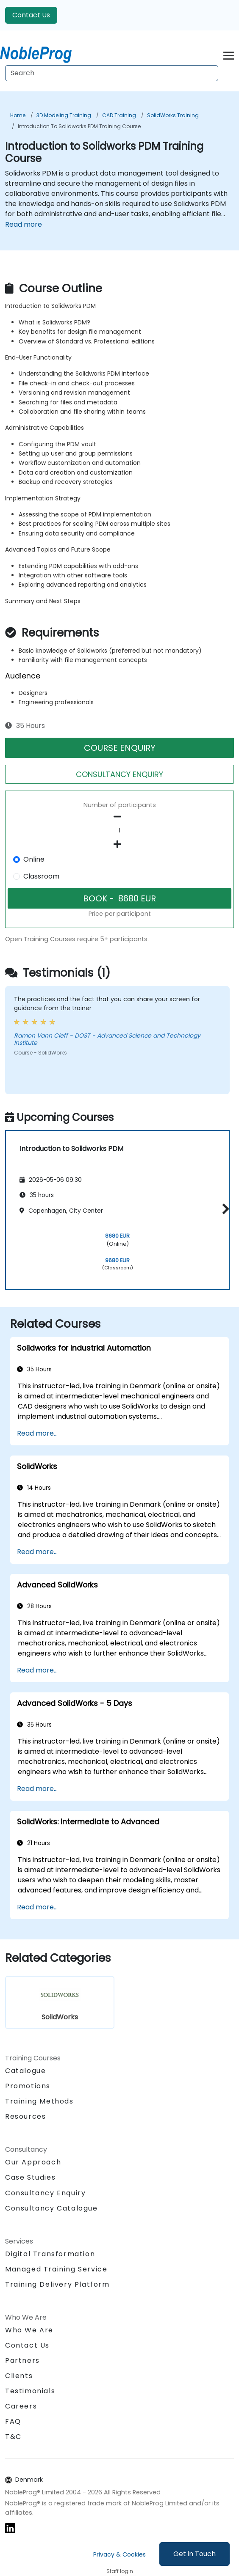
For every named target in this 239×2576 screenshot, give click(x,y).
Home (17, 115)
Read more (23, 224)
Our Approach (33, 2162)
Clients (19, 2376)
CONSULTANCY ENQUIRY (119, 774)
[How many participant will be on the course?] (119, 831)
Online (33, 859)
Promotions (27, 2086)
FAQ (13, 2421)
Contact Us (31, 15)
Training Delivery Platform (57, 2284)
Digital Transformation (50, 2254)
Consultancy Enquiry (45, 2193)
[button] (223, 1208)
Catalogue (25, 2071)
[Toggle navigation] (228, 54)
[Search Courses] (111, 73)
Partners (22, 2360)
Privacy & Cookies (119, 2554)
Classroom (41, 876)
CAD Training (119, 115)
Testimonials (30, 2391)
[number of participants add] (119, 844)
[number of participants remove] (119, 817)
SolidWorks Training (173, 115)
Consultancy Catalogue (51, 2208)
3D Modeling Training (63, 115)
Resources (25, 2116)
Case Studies (30, 2177)
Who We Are (29, 2330)
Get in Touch (194, 2554)
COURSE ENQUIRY (120, 748)
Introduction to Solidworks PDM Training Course (79, 126)
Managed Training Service (56, 2269)
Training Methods (39, 2101)
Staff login (119, 2571)
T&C (13, 2436)
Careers (21, 2406)
